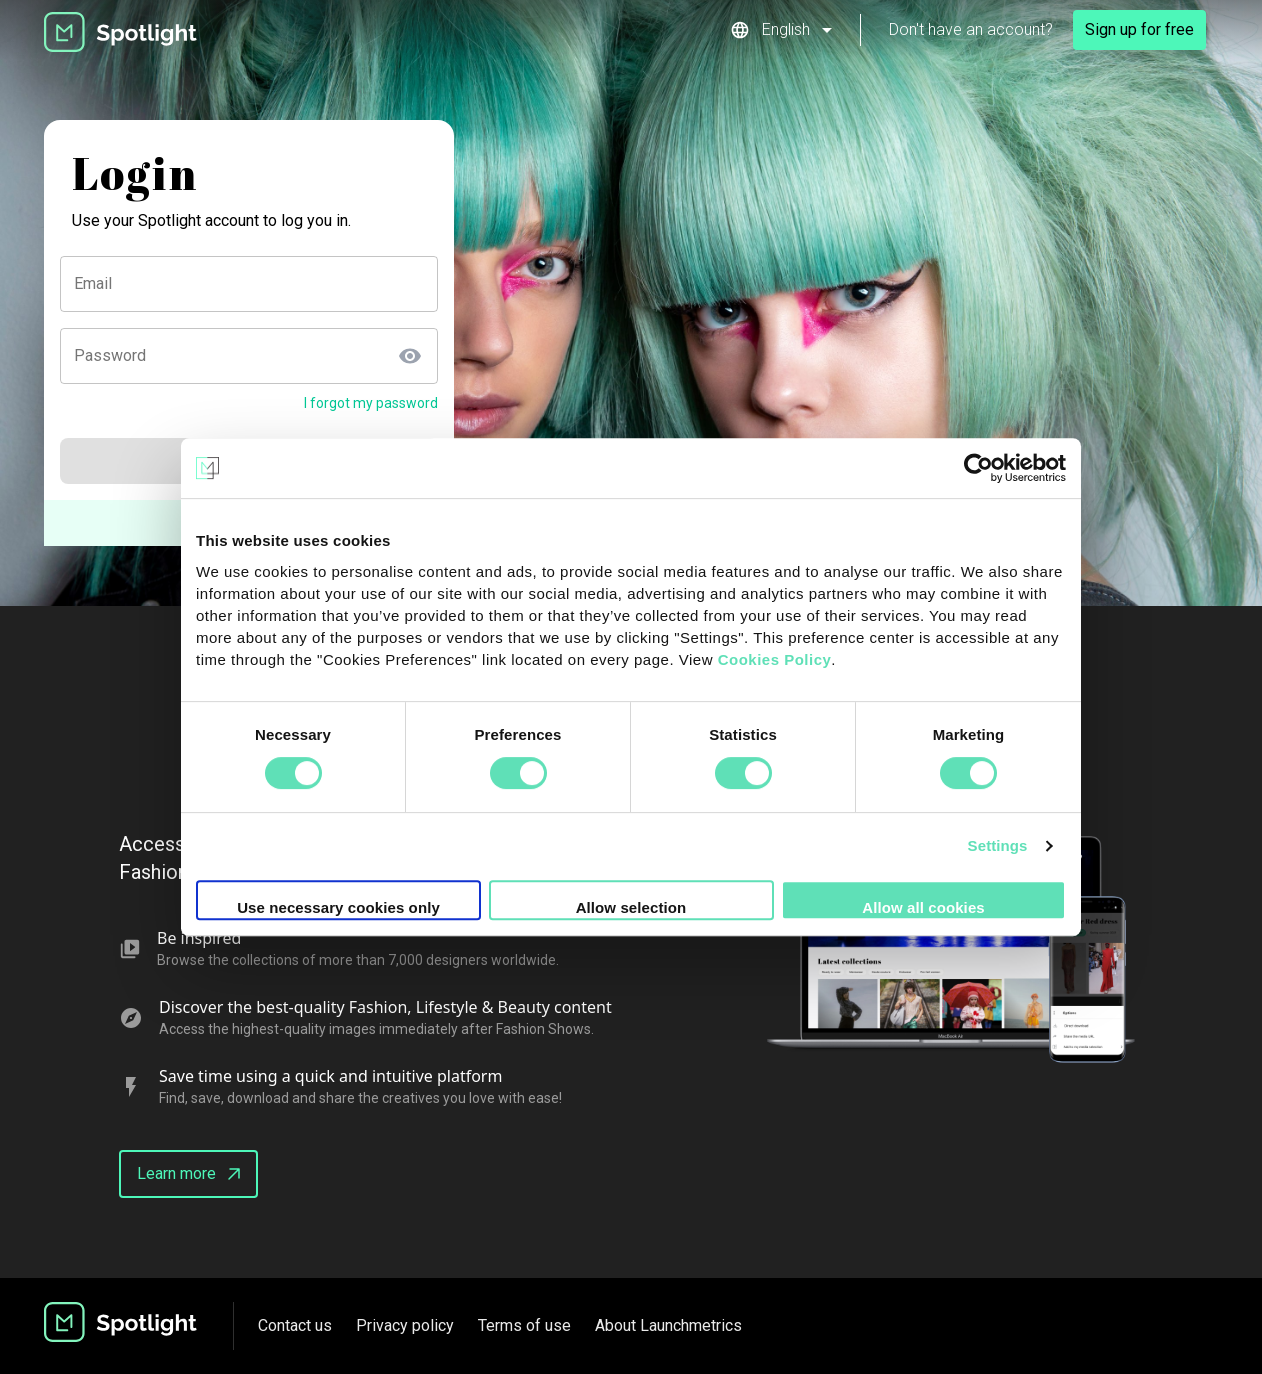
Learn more (188, 1173)
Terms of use (524, 1325)
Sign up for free (1139, 29)
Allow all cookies (923, 907)
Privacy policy (405, 1325)
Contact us (295, 1325)
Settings (998, 845)
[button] (781, 30)
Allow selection (631, 907)
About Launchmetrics (668, 1325)
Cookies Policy (775, 659)
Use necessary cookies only (338, 907)
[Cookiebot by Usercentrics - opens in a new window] (978, 468)
